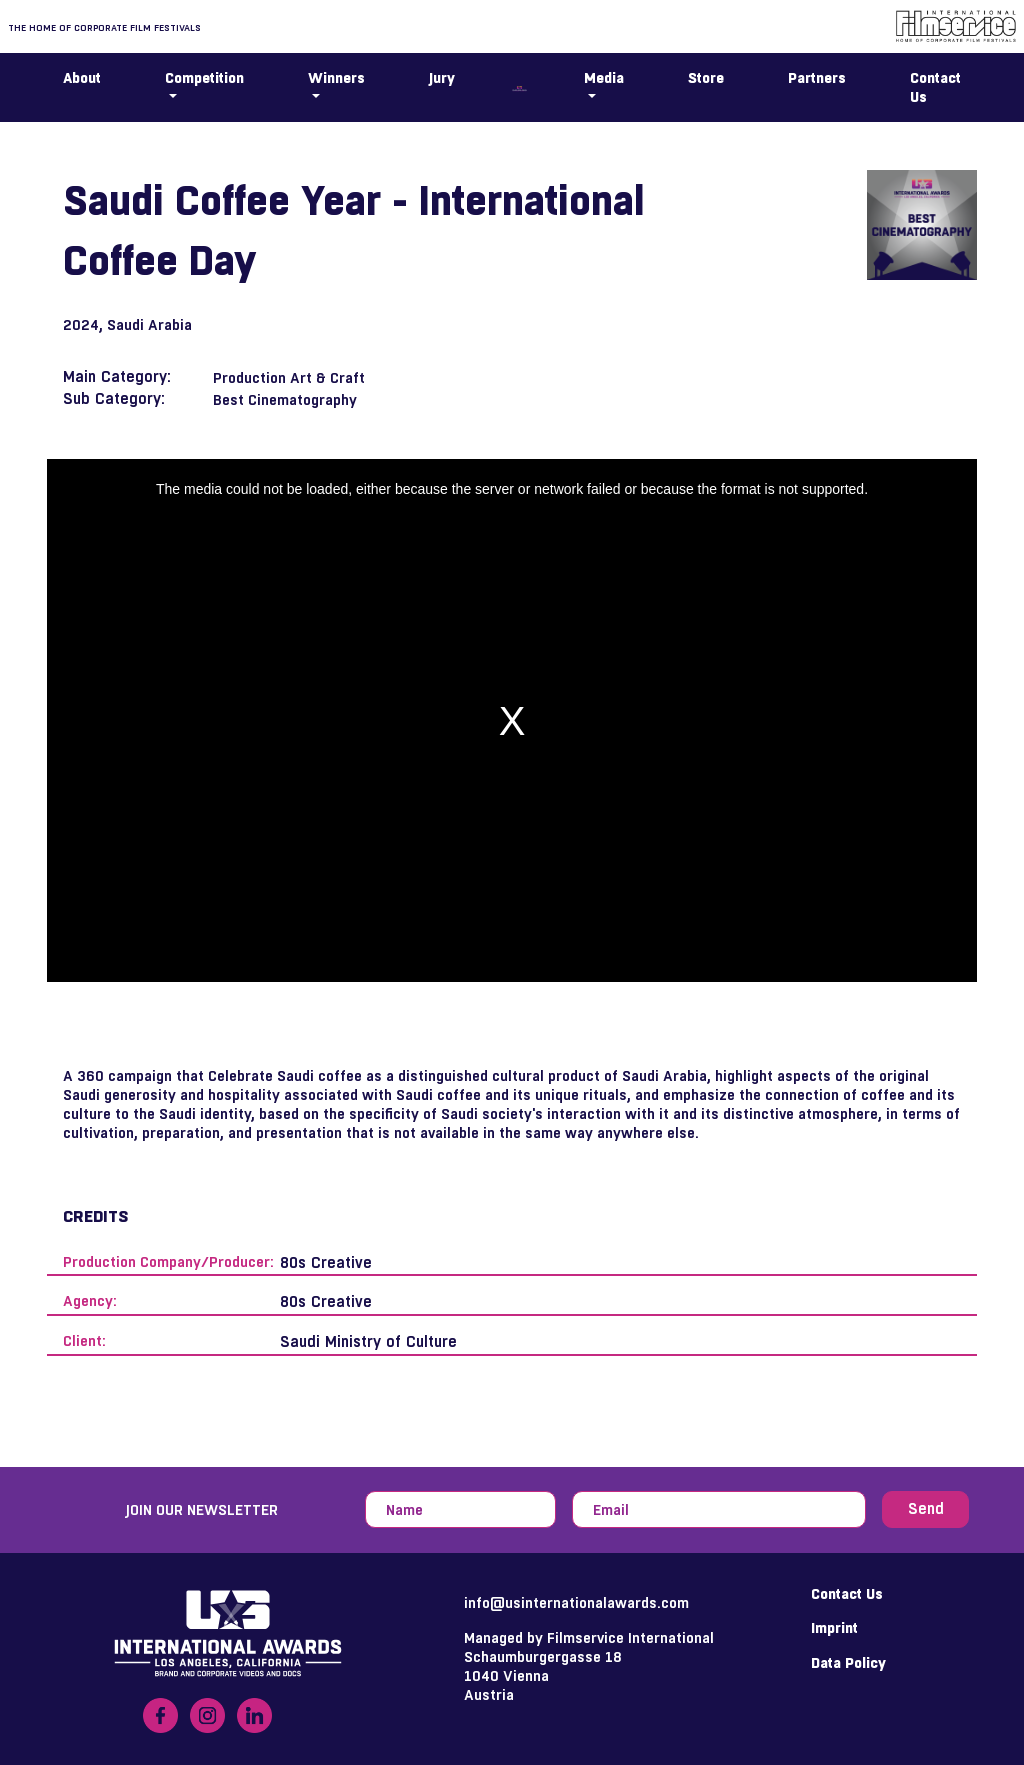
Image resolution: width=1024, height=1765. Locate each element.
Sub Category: (114, 398)
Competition (204, 77)
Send (926, 1508)
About (82, 77)
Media (604, 77)
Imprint (834, 1627)
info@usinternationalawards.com (576, 1602)
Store (706, 77)
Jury (442, 77)
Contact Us (935, 87)
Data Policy (848, 1662)
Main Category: (117, 376)
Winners (336, 77)
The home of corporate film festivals (104, 27)
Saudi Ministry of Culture (368, 1341)
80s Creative (326, 1262)
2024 (81, 324)
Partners (817, 77)
